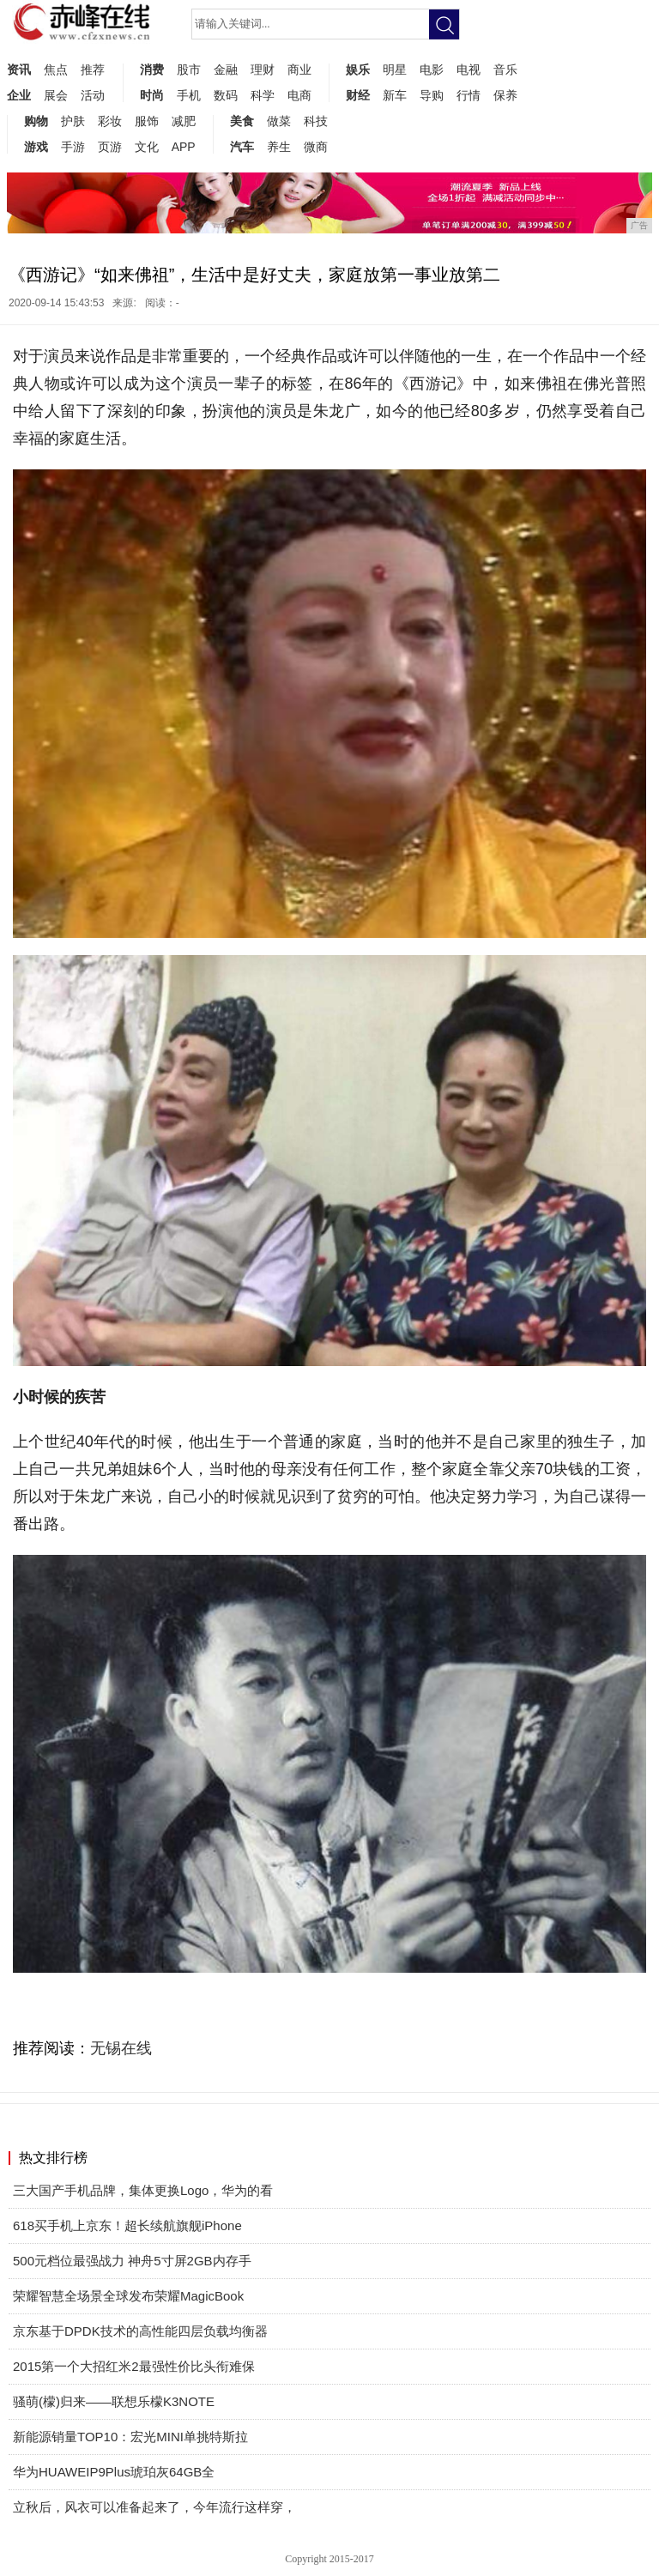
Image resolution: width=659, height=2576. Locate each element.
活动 (93, 95)
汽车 (242, 147)
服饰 (147, 121)
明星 (395, 69)
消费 (152, 69)
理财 (263, 69)
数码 (226, 95)
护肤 (73, 121)
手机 (189, 95)
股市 (189, 69)
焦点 (56, 69)
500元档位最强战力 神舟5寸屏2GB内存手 (132, 2260)
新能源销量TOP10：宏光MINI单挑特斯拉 (130, 2436)
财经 (358, 95)
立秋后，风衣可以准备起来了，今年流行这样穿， (154, 2507)
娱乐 (358, 69)
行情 (468, 95)
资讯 (19, 69)
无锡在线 (121, 2048)
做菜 (279, 121)
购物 (36, 121)
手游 (73, 147)
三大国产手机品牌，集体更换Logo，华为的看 (143, 2190)
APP (184, 147)
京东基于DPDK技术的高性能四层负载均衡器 (140, 2331)
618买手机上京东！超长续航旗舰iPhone (127, 2225)
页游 (110, 147)
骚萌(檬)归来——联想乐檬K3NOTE (114, 2401)
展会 (56, 95)
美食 (242, 121)
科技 (316, 121)
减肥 (184, 121)
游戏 (36, 147)
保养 (505, 95)
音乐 (505, 69)
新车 (395, 95)
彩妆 (110, 121)
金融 (226, 69)
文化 (147, 147)
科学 (263, 95)
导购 (432, 95)
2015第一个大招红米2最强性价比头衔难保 (134, 2366)
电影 (432, 69)
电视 (468, 69)
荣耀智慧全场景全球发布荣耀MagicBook (128, 2296)
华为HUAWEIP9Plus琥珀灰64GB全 (114, 2471)
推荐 (93, 69)
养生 (279, 147)
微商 (316, 147)
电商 (299, 95)
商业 (299, 69)
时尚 (152, 95)
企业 (19, 95)
